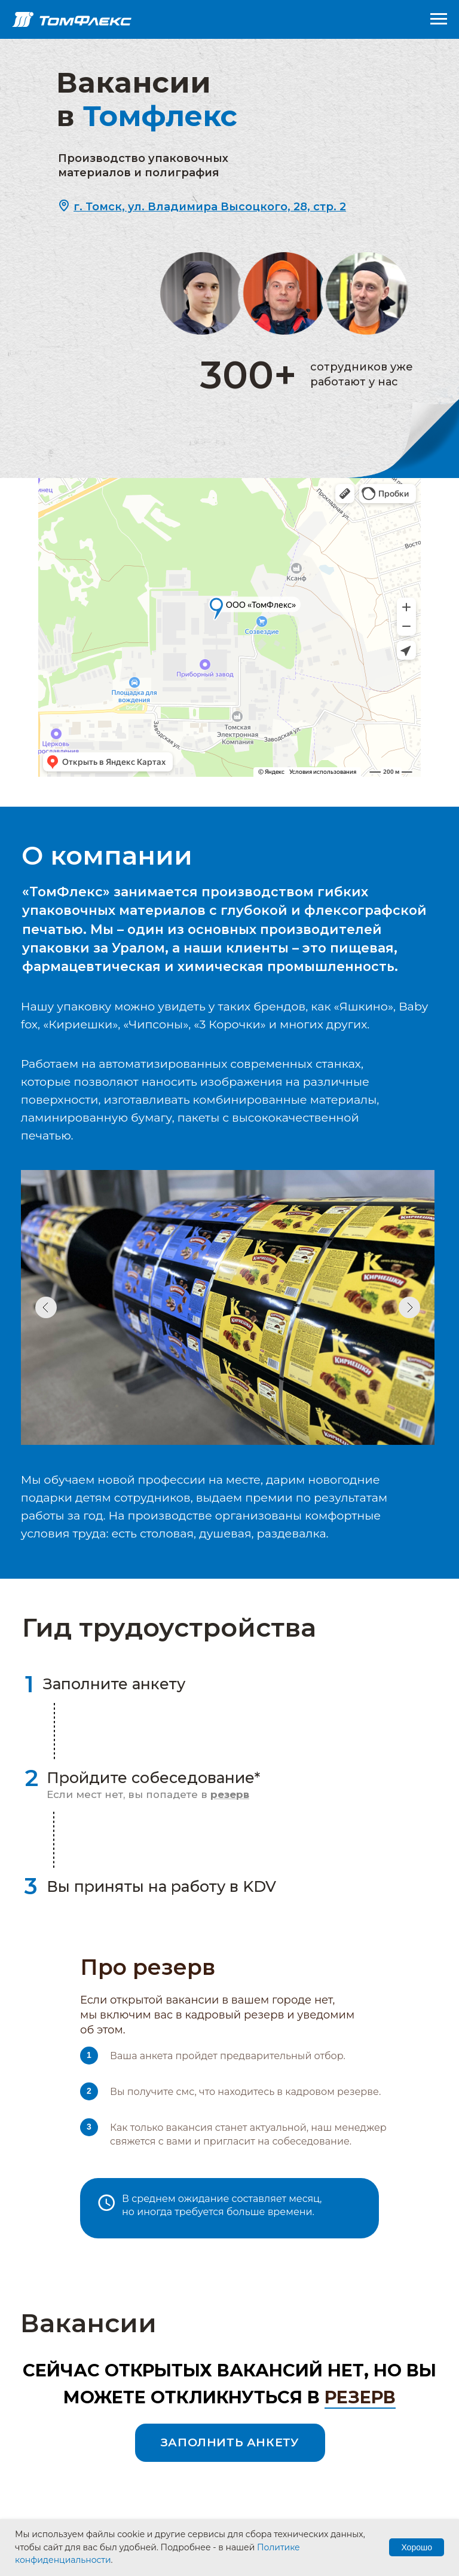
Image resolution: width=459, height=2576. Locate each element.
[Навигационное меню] (438, 19)
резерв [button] (360, 2397)
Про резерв (147, 1967)
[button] (210, 206)
